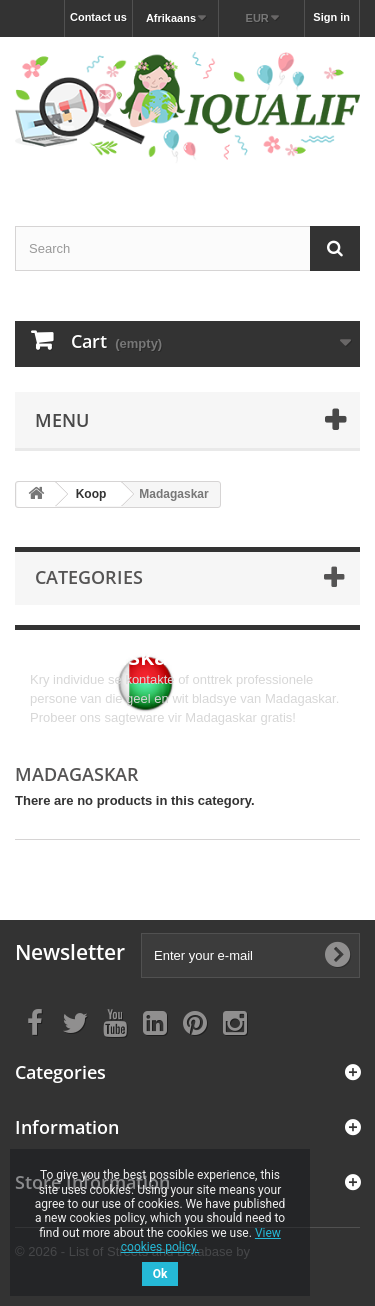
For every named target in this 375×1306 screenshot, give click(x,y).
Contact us (98, 17)
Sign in (331, 17)
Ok (160, 1274)
